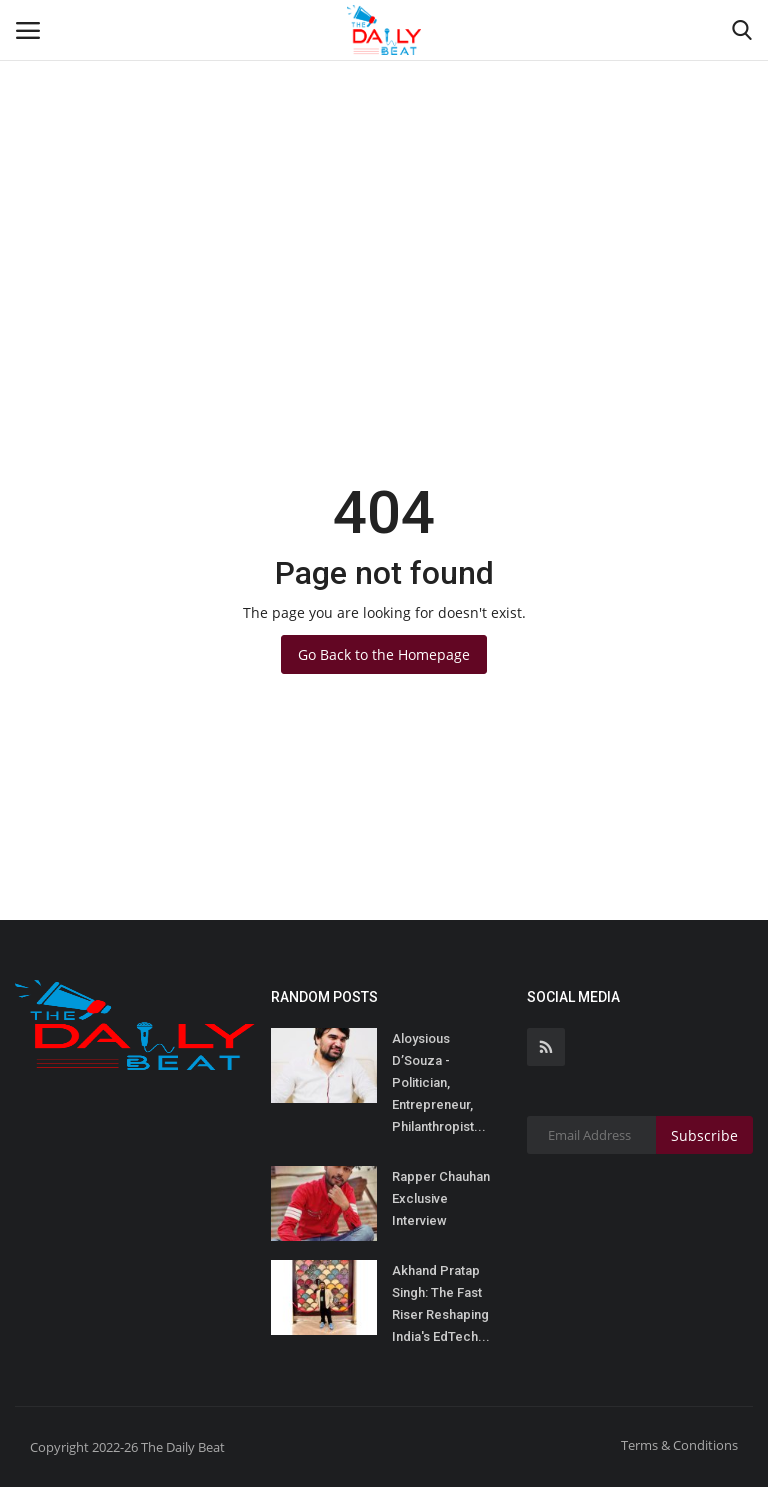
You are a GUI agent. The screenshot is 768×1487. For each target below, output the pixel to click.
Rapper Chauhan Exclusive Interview (441, 1198)
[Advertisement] (384, 150)
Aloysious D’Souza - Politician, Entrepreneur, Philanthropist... (439, 1082)
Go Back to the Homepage (384, 654)
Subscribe (704, 1135)
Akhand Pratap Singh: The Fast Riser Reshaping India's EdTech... (441, 1303)
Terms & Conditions (679, 1445)
